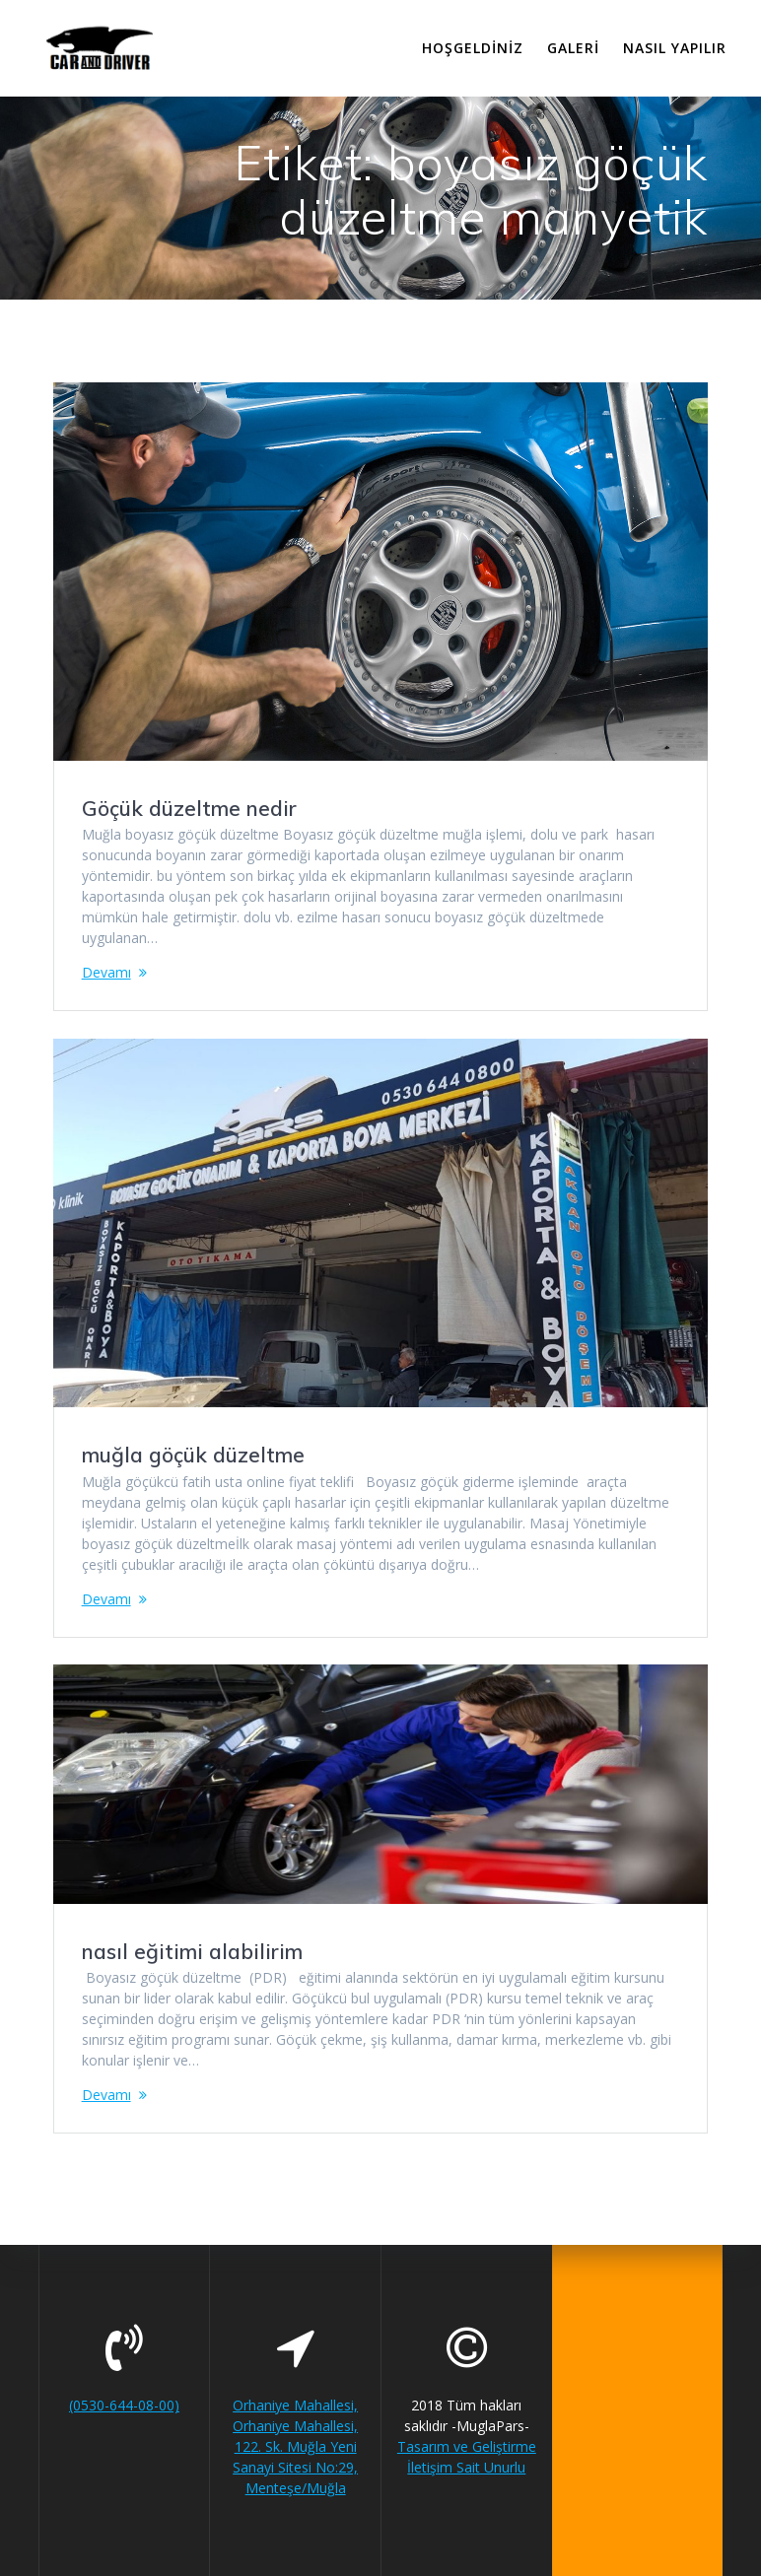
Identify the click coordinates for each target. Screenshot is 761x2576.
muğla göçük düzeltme (193, 1454)
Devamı (106, 972)
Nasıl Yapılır (674, 47)
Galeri (573, 47)
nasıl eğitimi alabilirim (192, 1951)
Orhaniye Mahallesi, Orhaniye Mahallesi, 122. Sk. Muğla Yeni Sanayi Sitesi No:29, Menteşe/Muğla (295, 2446)
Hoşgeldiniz (472, 47)
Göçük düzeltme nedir (189, 808)
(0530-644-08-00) (124, 2405)
